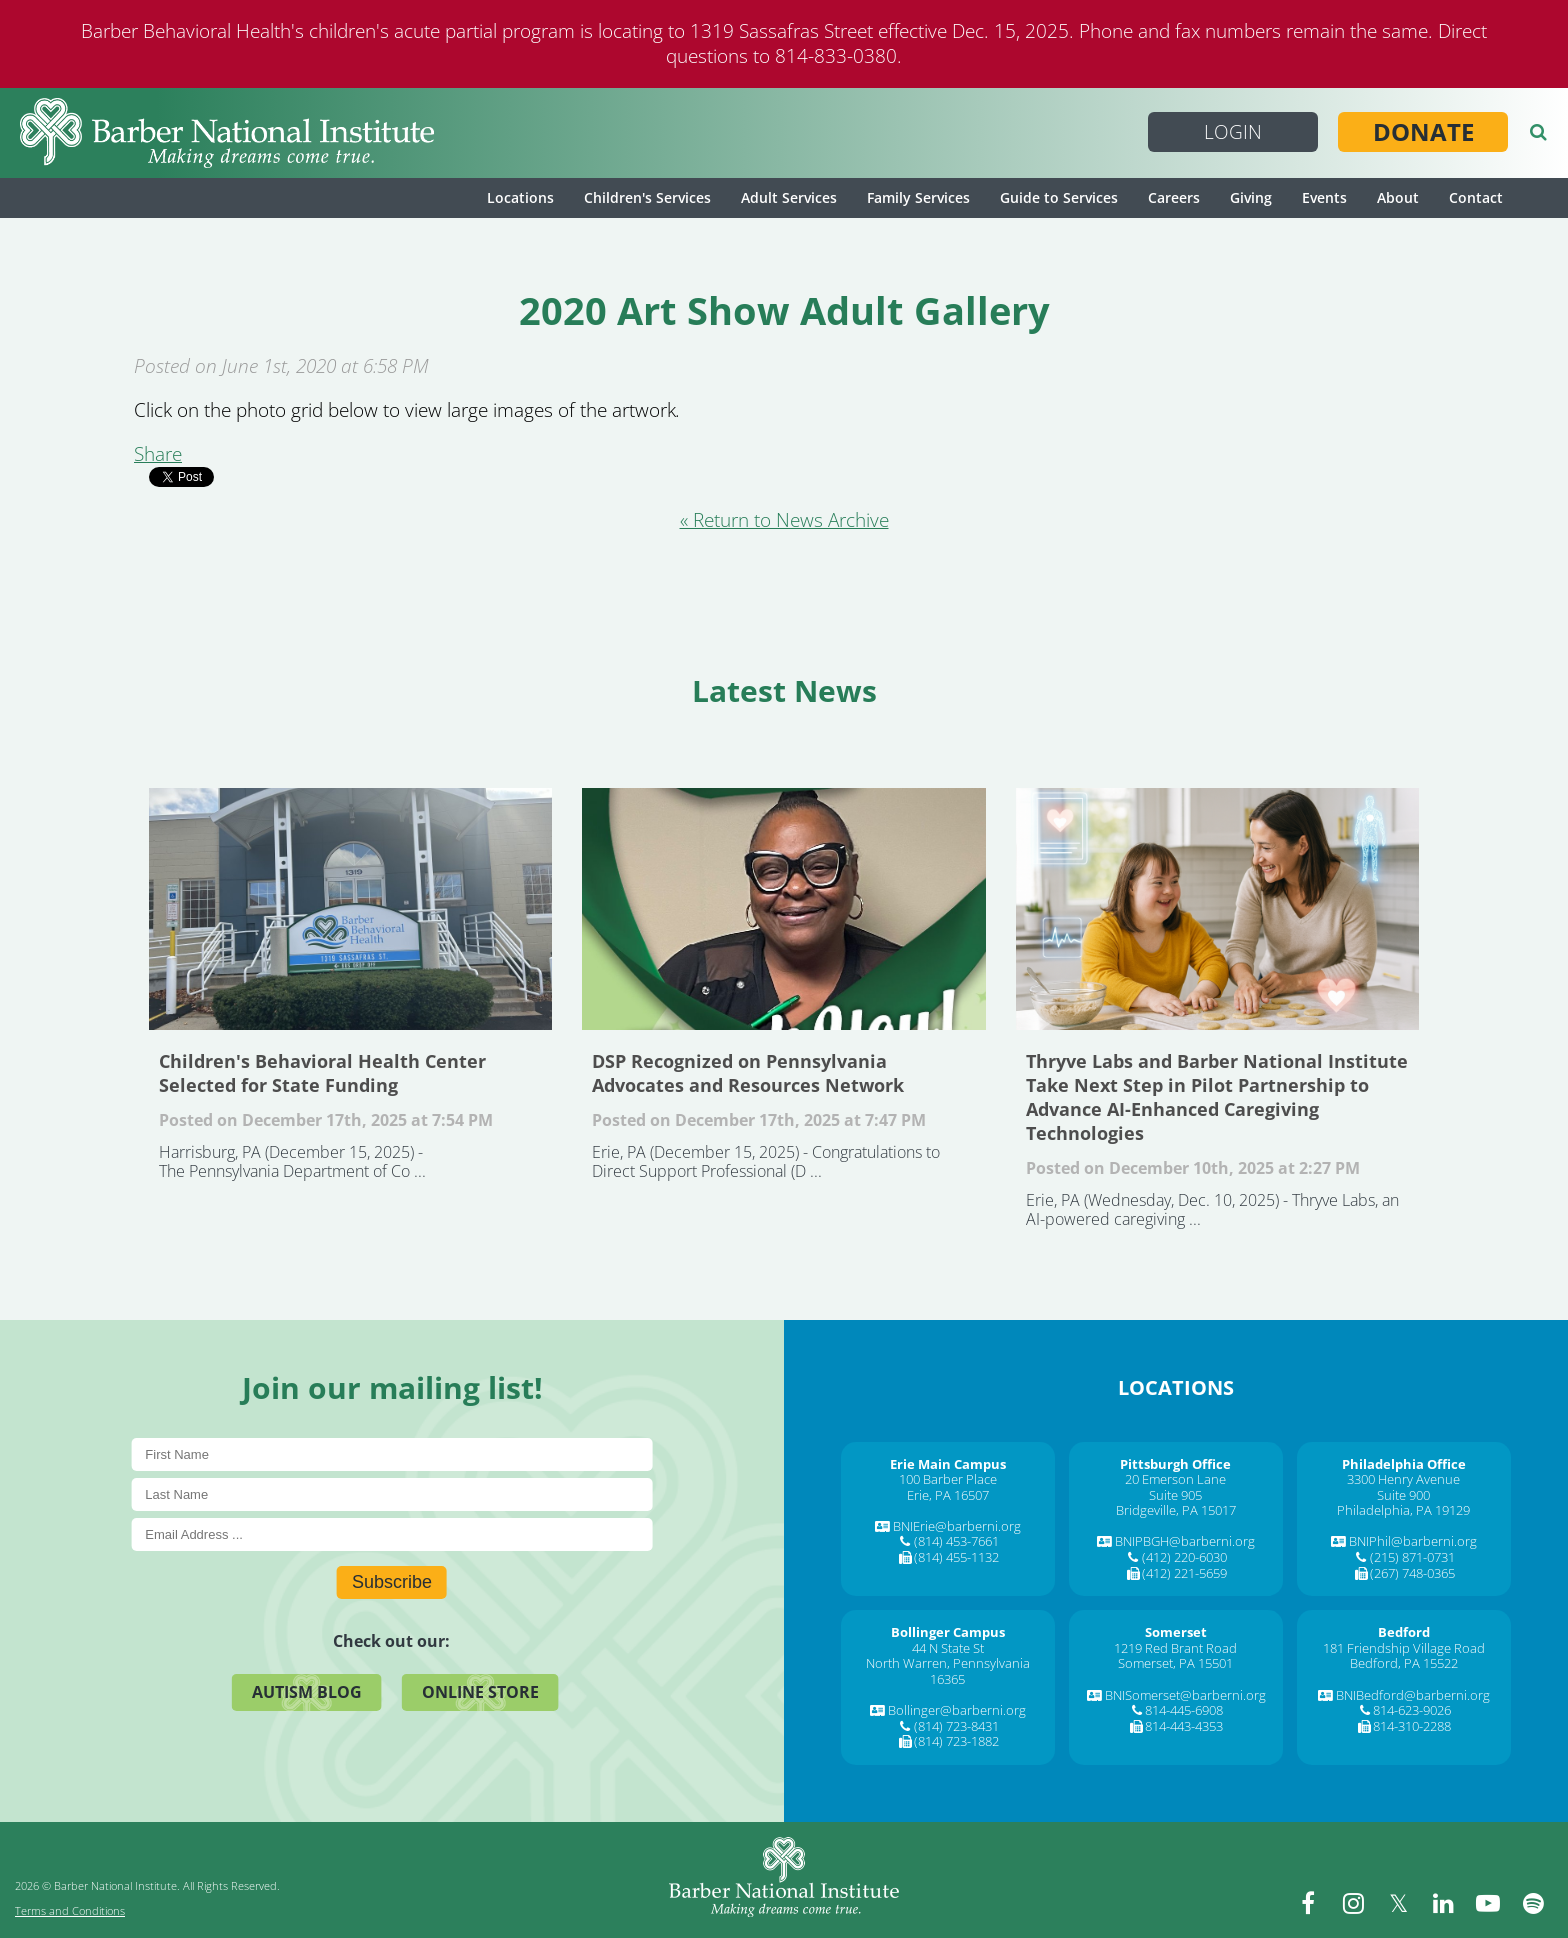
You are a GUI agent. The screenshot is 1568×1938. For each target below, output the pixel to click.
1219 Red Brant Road (1175, 1648)
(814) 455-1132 (956, 1557)
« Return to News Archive (784, 520)
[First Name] (391, 1454)
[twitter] (1398, 1903)
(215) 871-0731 (1412, 1557)
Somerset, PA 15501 (1175, 1663)
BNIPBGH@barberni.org (1185, 1541)
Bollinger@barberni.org (957, 1710)
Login (1233, 132)
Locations (520, 197)
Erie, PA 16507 (948, 1495)
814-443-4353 (1184, 1726)
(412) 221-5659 (1184, 1573)
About (1398, 197)
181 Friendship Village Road (1404, 1648)
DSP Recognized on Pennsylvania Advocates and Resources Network (783, 909)
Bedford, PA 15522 (1404, 1663)
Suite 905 (1175, 1495)
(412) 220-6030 (1184, 1557)
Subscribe (392, 1582)
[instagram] (1353, 1903)
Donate (1423, 132)
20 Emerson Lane (1175, 1479)
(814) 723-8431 (956, 1726)
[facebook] (1308, 1903)
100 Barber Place (948, 1479)
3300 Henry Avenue (1403, 1479)
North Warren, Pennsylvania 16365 (948, 1671)
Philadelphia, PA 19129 (1403, 1510)
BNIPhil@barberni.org (1413, 1541)
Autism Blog (307, 1692)
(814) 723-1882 (956, 1741)
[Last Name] (391, 1494)
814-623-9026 (1412, 1710)
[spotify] (1533, 1903)
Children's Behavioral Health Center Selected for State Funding (350, 909)
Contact (1476, 197)
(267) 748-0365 (1412, 1573)
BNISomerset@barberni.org (1185, 1695)
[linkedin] (1443, 1903)
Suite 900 (1403, 1495)
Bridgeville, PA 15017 (1176, 1510)
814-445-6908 (1184, 1710)
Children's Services (647, 197)
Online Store (480, 1692)
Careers (1174, 197)
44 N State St (948, 1648)
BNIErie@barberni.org (957, 1526)
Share (158, 454)
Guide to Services (1059, 197)
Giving (1251, 197)
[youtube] (1488, 1903)
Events (1324, 197)
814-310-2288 (1412, 1726)
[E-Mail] (391, 1534)
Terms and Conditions (70, 1910)
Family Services (918, 197)
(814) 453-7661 (956, 1541)
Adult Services (789, 197)
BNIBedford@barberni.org (1413, 1695)
